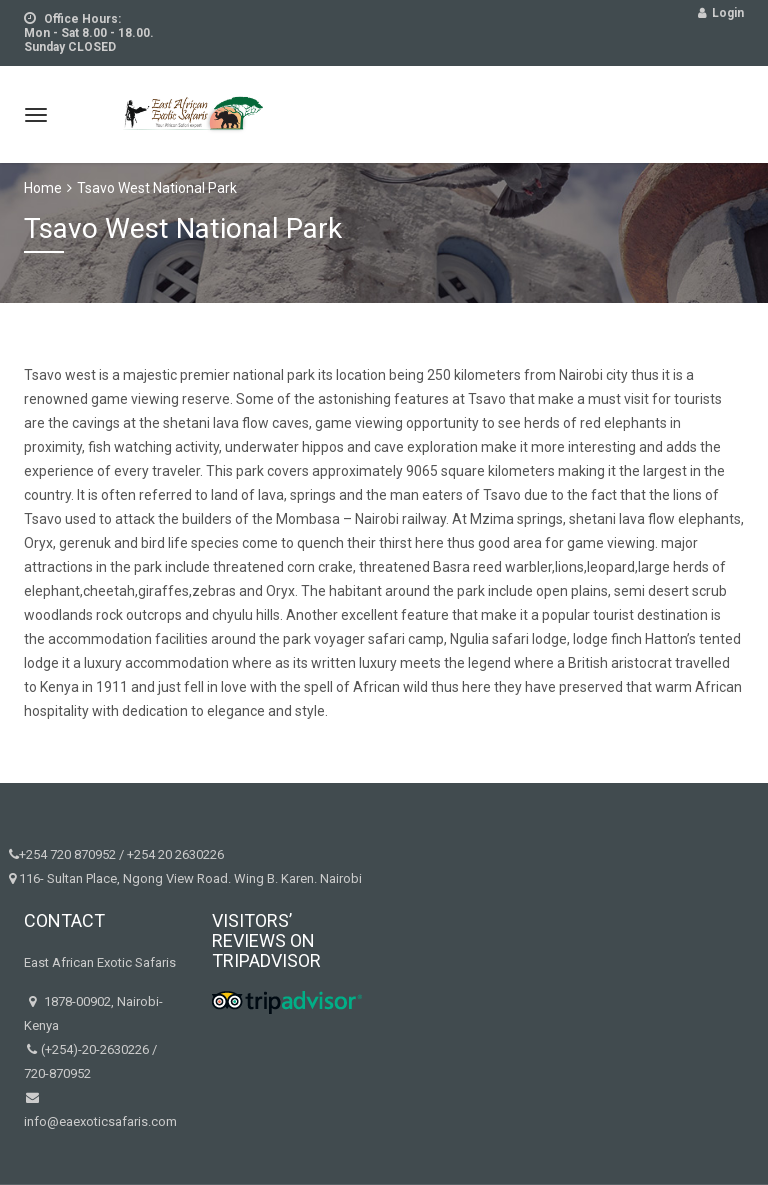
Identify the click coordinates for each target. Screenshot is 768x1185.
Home (43, 188)
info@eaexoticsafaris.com (100, 1121)
